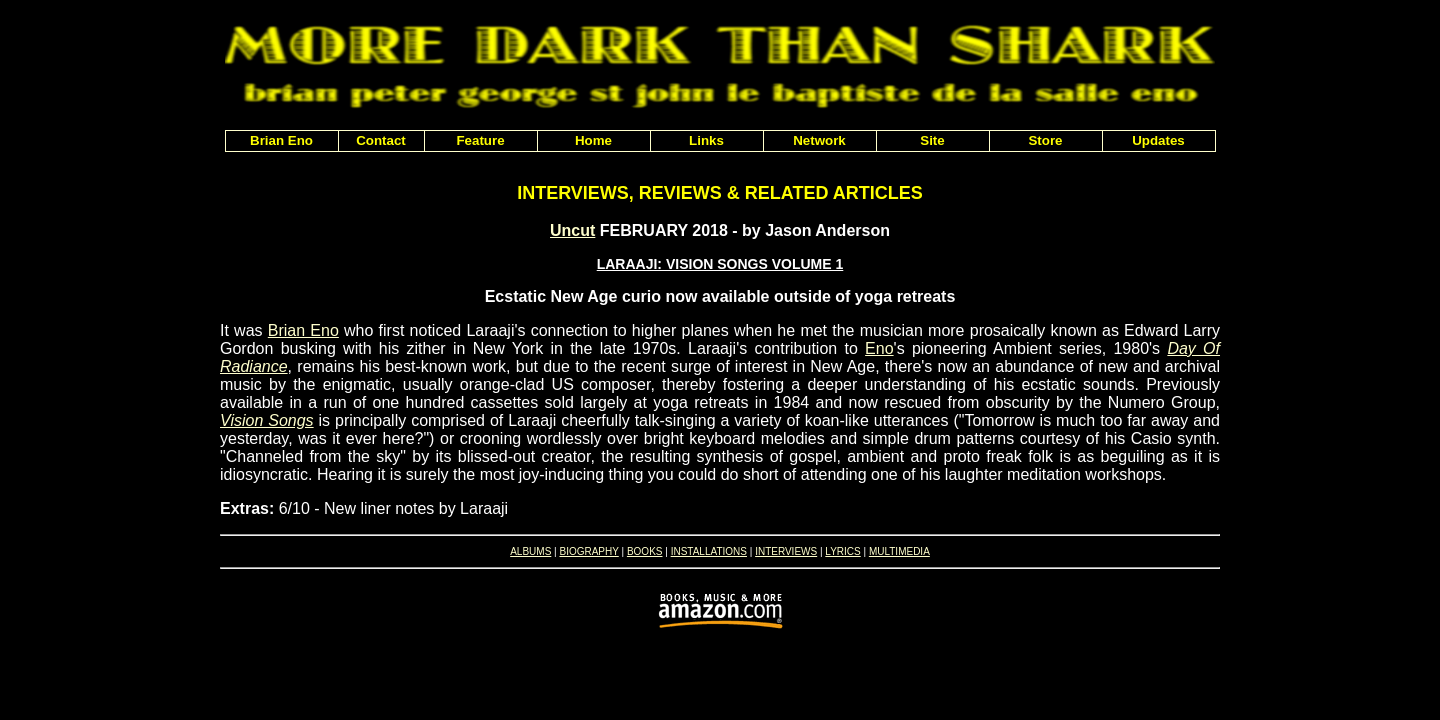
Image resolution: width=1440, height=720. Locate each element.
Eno (879, 348)
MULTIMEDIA (899, 551)
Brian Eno (303, 330)
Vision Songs (267, 420)
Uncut (572, 230)
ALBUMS (530, 551)
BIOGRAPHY (588, 551)
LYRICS (842, 551)
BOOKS (645, 551)
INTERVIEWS (786, 551)
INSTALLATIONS (709, 551)
